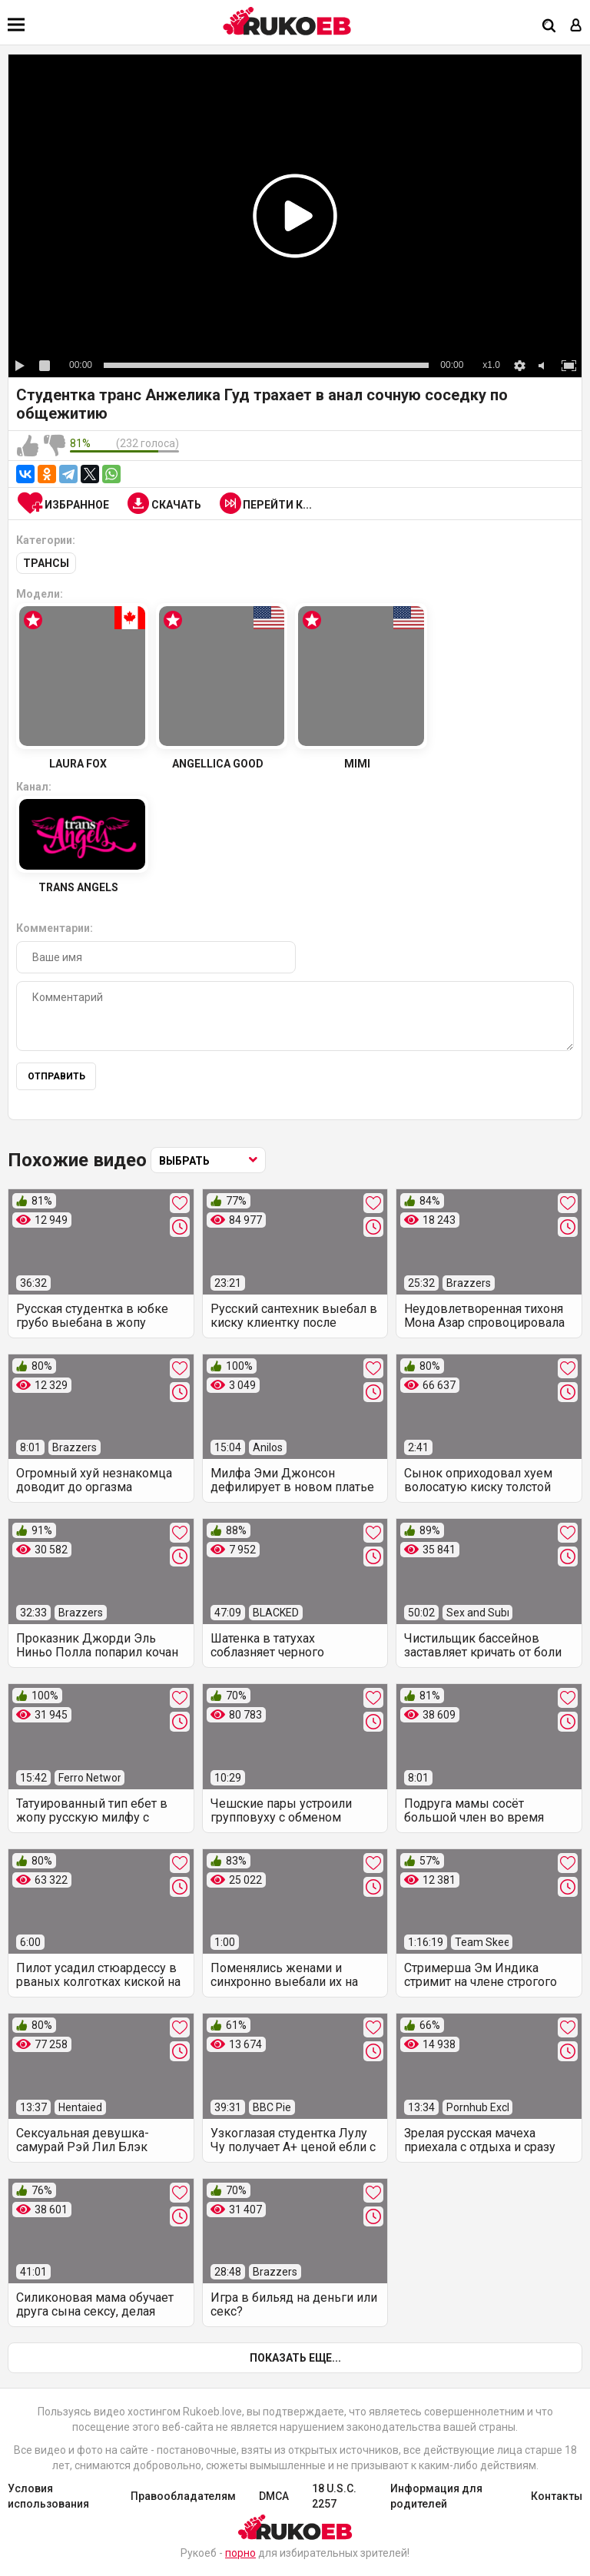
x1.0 (491, 365)
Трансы (46, 563)
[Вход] (576, 26)
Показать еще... (295, 2358)
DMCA (274, 2496)
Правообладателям (183, 2496)
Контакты (556, 2496)
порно (240, 2553)
